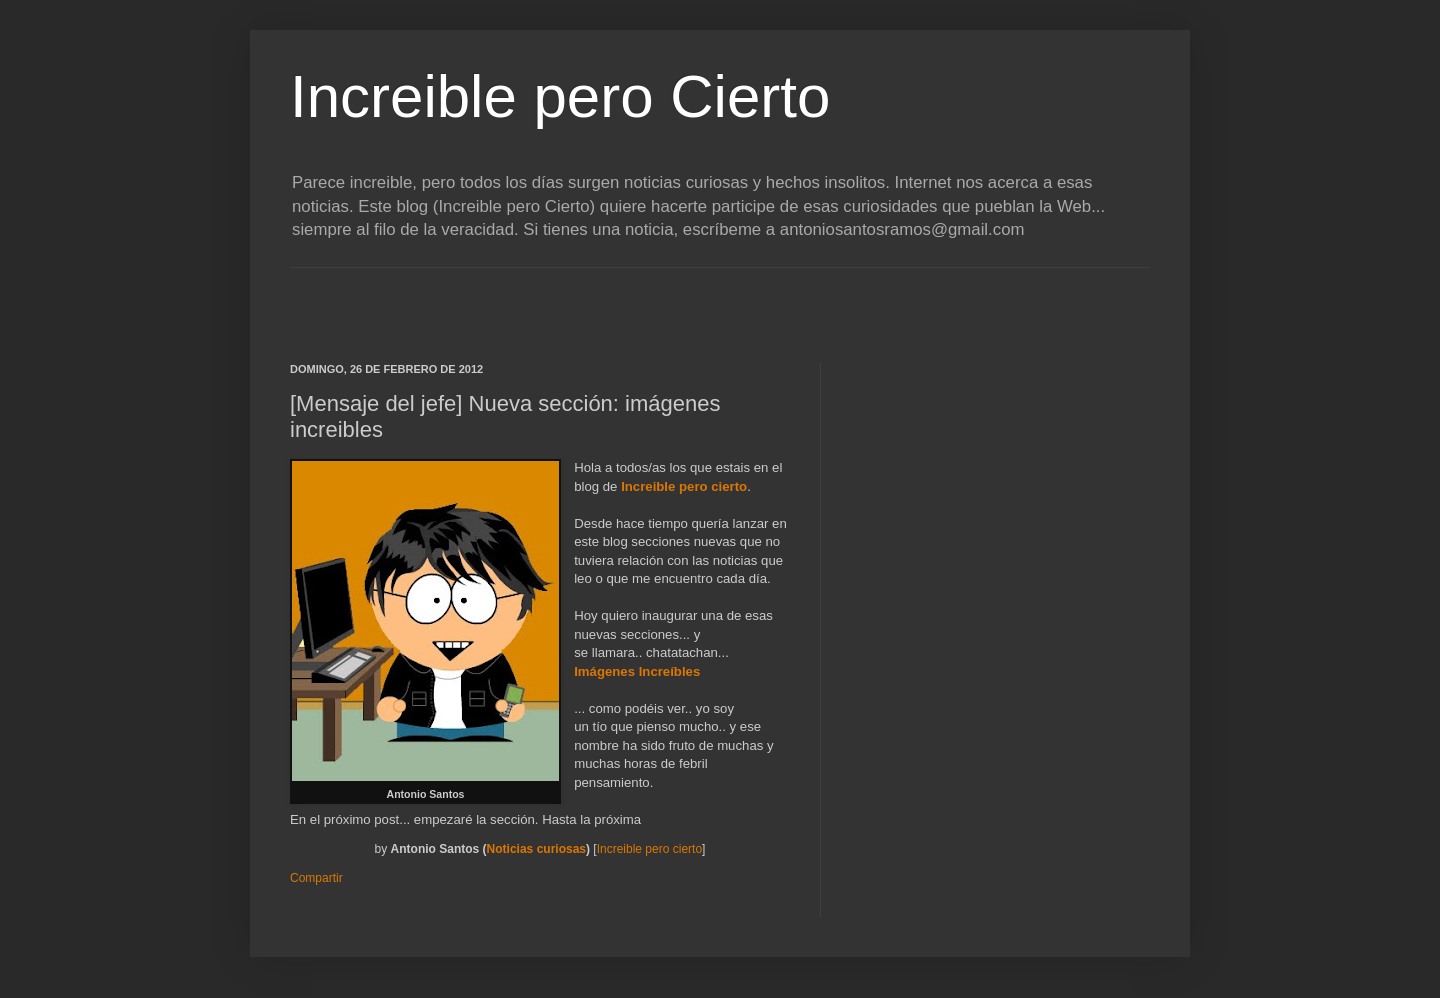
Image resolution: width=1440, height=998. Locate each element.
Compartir (316, 878)
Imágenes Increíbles (637, 671)
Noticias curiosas (536, 849)
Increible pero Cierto (560, 96)
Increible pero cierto (684, 486)
